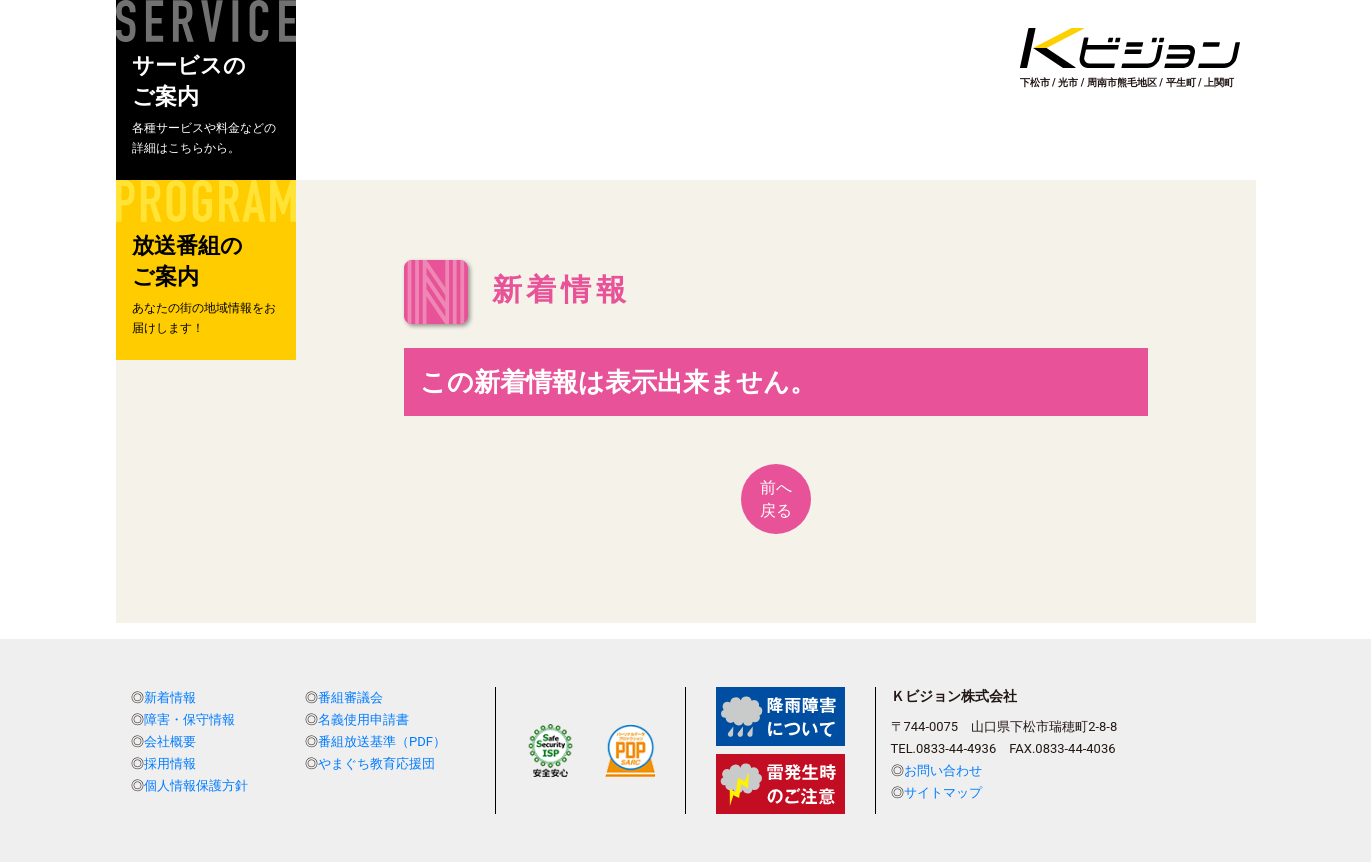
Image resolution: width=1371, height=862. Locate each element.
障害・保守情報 (189, 719)
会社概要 (170, 741)
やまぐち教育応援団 (376, 763)
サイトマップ (943, 792)
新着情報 (170, 697)
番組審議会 (350, 697)
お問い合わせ (943, 770)
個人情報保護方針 (196, 785)
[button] (206, 90)
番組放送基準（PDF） (382, 741)
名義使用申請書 (363, 719)
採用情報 (170, 763)
